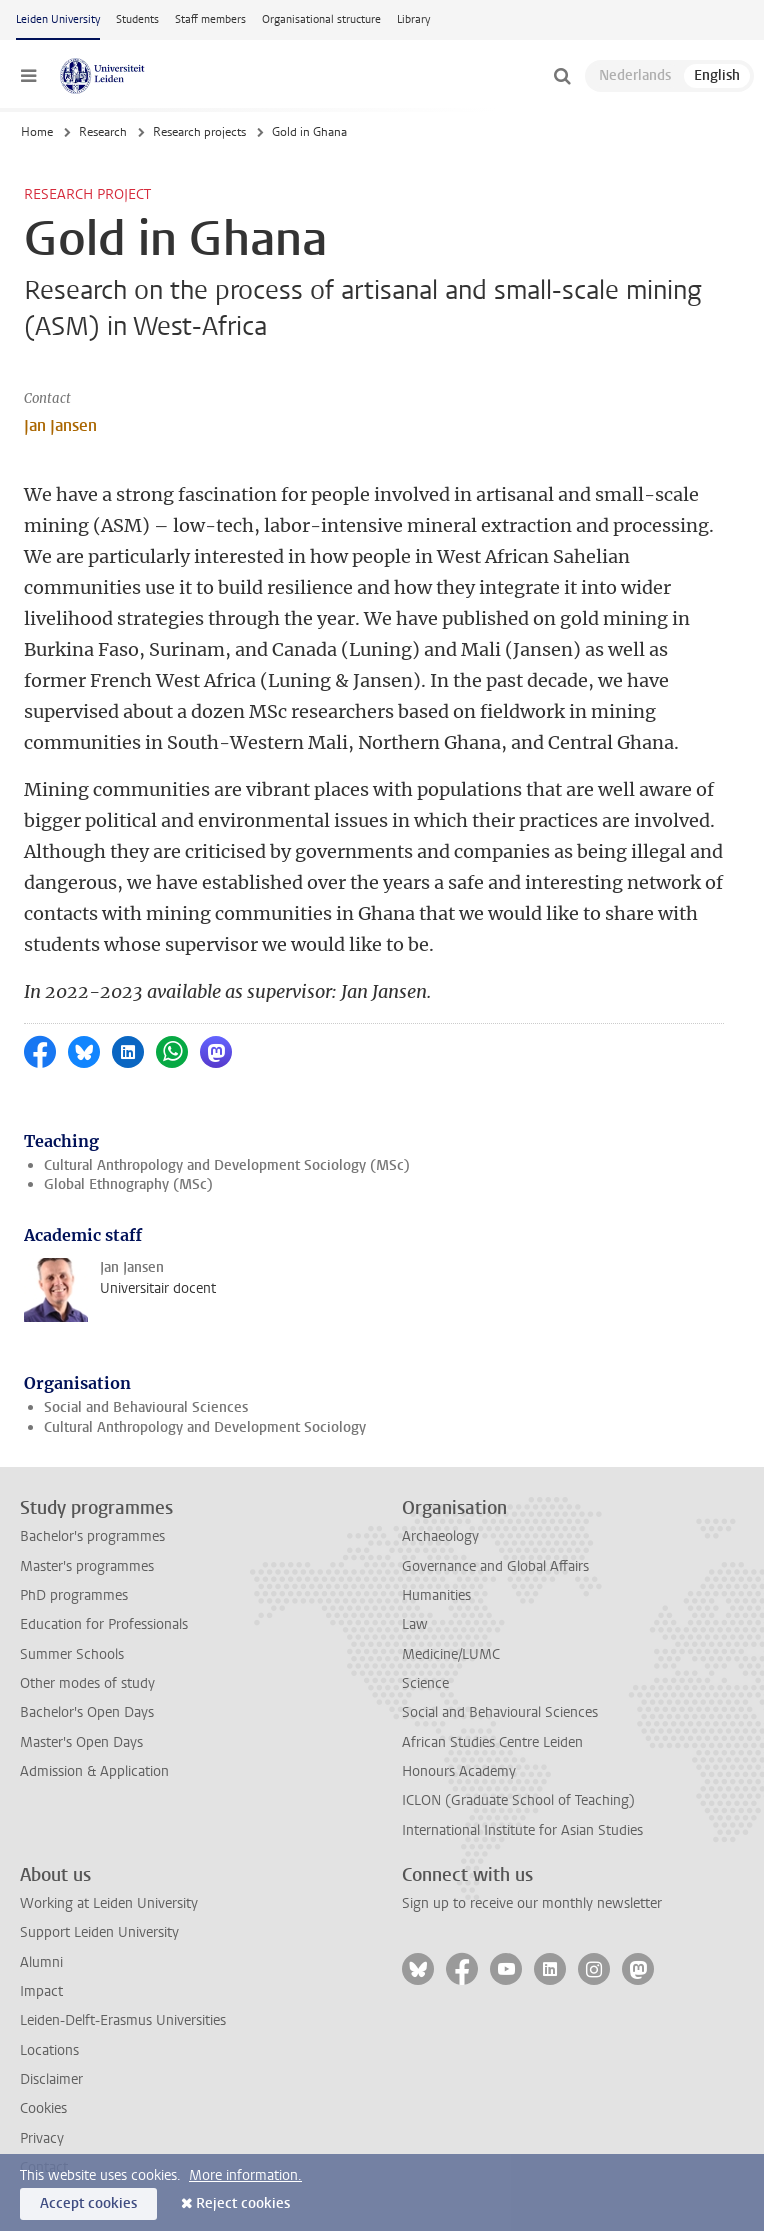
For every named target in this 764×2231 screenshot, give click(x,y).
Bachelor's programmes (92, 1536)
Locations (49, 2050)
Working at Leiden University (109, 1903)
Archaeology (440, 1536)
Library (413, 19)
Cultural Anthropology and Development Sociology (205, 1427)
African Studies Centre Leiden (492, 1742)
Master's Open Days (81, 1742)
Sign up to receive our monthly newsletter (532, 1903)
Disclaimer (51, 2079)
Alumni (41, 1962)
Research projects (199, 132)
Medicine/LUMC (451, 1654)
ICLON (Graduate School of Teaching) (518, 1800)
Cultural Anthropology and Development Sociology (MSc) (227, 1165)
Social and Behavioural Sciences (146, 1407)
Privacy (42, 2138)
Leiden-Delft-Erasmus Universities (123, 2020)
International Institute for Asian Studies (522, 1830)
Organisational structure (321, 19)
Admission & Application (94, 1771)
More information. (245, 2175)
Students (137, 19)
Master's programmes (87, 1566)
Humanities (436, 1595)
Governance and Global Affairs (495, 1566)
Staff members (210, 19)
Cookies (43, 2108)
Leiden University (58, 19)
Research (103, 132)
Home (37, 132)
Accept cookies (88, 2203)
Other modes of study (87, 1683)
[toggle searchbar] (562, 76)
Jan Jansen (60, 425)
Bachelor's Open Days (87, 1712)
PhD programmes (74, 1595)
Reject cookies (243, 2203)
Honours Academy (459, 1771)
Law (415, 1624)
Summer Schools (72, 1654)
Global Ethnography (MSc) (128, 1184)
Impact (41, 1991)
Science (425, 1683)
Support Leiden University (99, 1932)
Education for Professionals (104, 1624)
